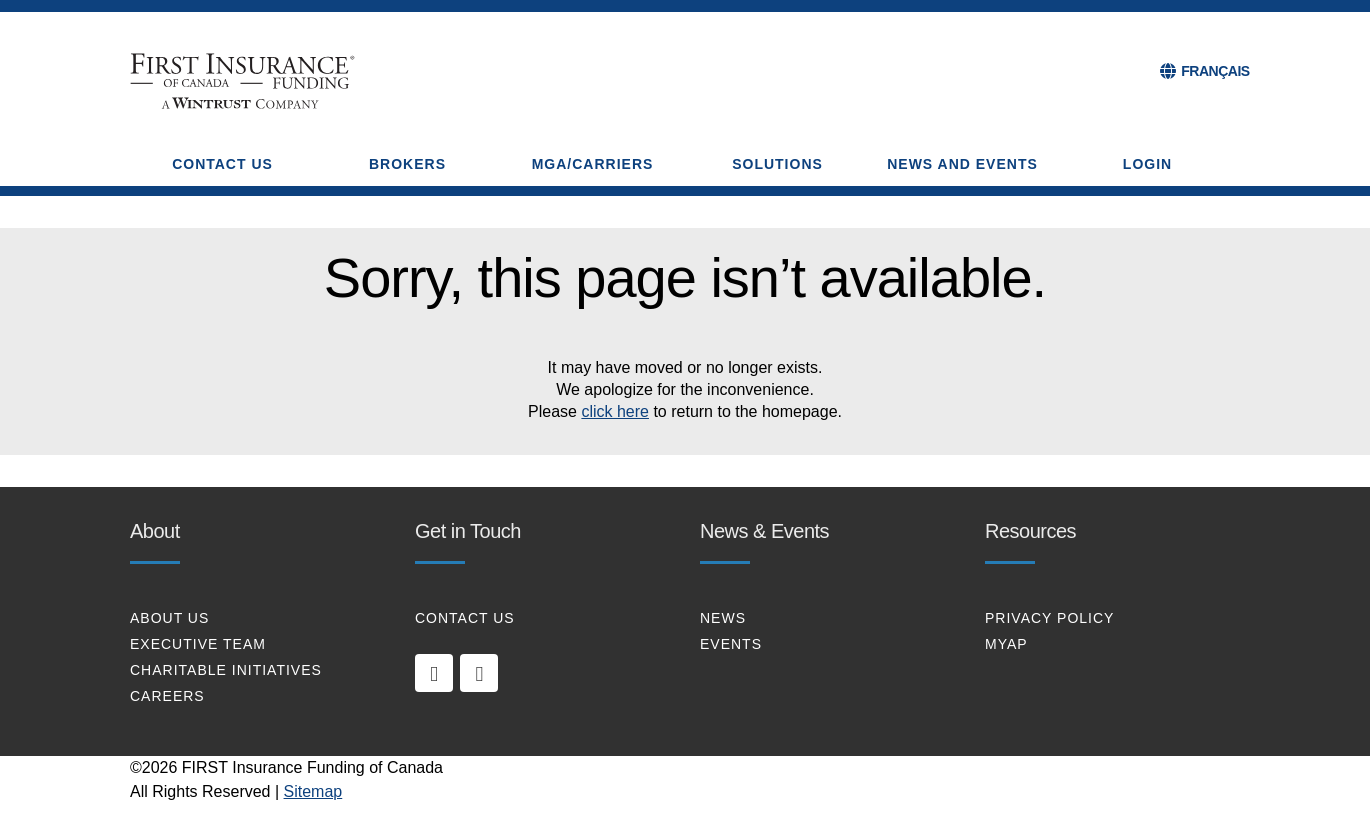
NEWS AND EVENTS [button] (962, 164)
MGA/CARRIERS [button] (593, 164)
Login (1147, 164)
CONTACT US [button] (222, 164)
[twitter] (479, 673)
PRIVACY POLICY (1049, 618)
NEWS (723, 618)
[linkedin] (434, 673)
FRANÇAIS (1215, 71)
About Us (169, 618)
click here (615, 411)
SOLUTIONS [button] (777, 164)
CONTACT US (465, 618)
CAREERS (167, 696)
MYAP (1006, 644)
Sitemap (313, 791)
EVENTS (731, 644)
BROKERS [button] (407, 164)
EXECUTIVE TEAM (198, 644)
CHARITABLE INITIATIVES (226, 670)
